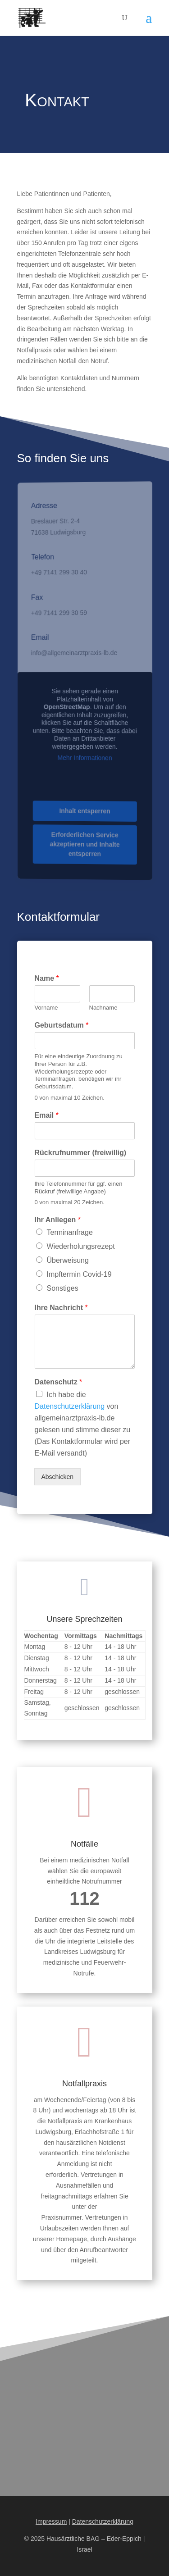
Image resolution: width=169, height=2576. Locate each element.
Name (47, 978)
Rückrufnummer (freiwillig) (81, 1152)
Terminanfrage (70, 1232)
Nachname (103, 1007)
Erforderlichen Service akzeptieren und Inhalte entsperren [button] (84, 844)
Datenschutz (58, 1382)
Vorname (46, 1007)
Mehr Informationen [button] (85, 758)
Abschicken (57, 1476)
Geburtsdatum (62, 1025)
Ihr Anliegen (58, 1220)
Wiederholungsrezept (81, 1246)
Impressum (51, 2521)
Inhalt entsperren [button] (84, 811)
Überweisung (68, 1260)
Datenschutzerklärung (70, 1406)
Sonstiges (62, 1288)
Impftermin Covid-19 (79, 1274)
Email (47, 1115)
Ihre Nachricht (61, 1307)
